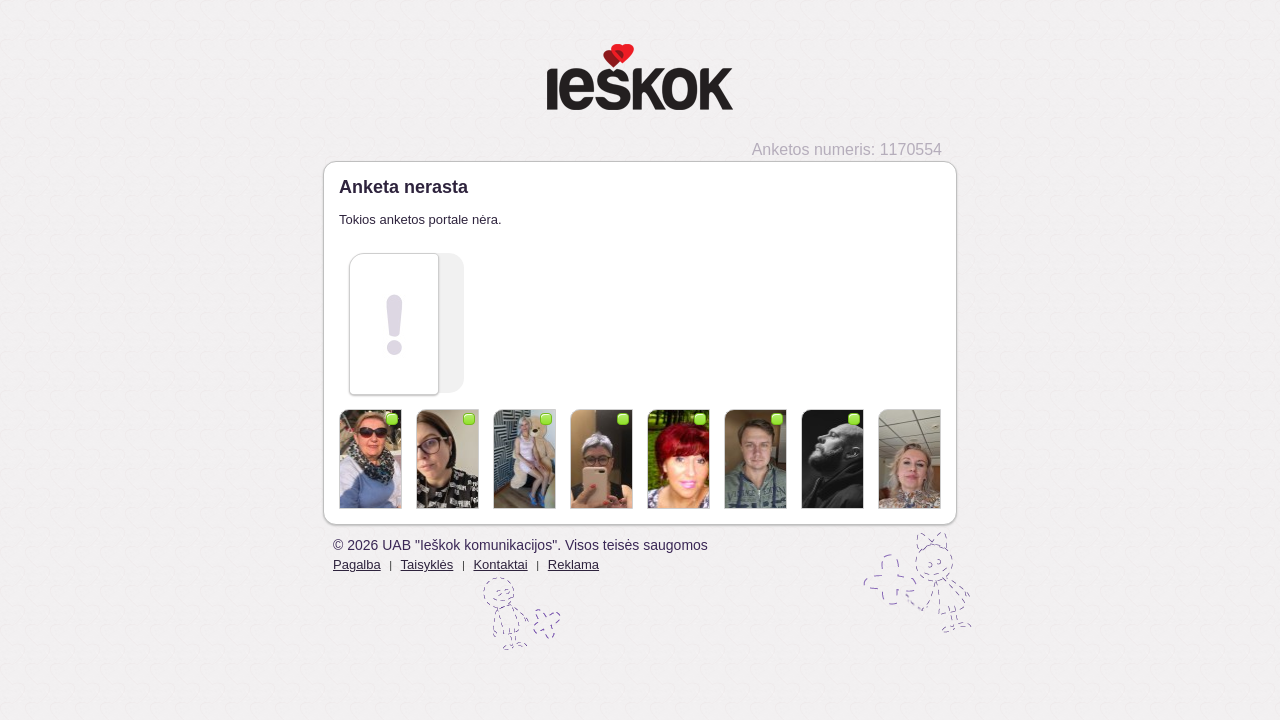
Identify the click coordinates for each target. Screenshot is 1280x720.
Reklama (573, 564)
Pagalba (357, 564)
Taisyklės (427, 564)
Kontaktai (500, 564)
